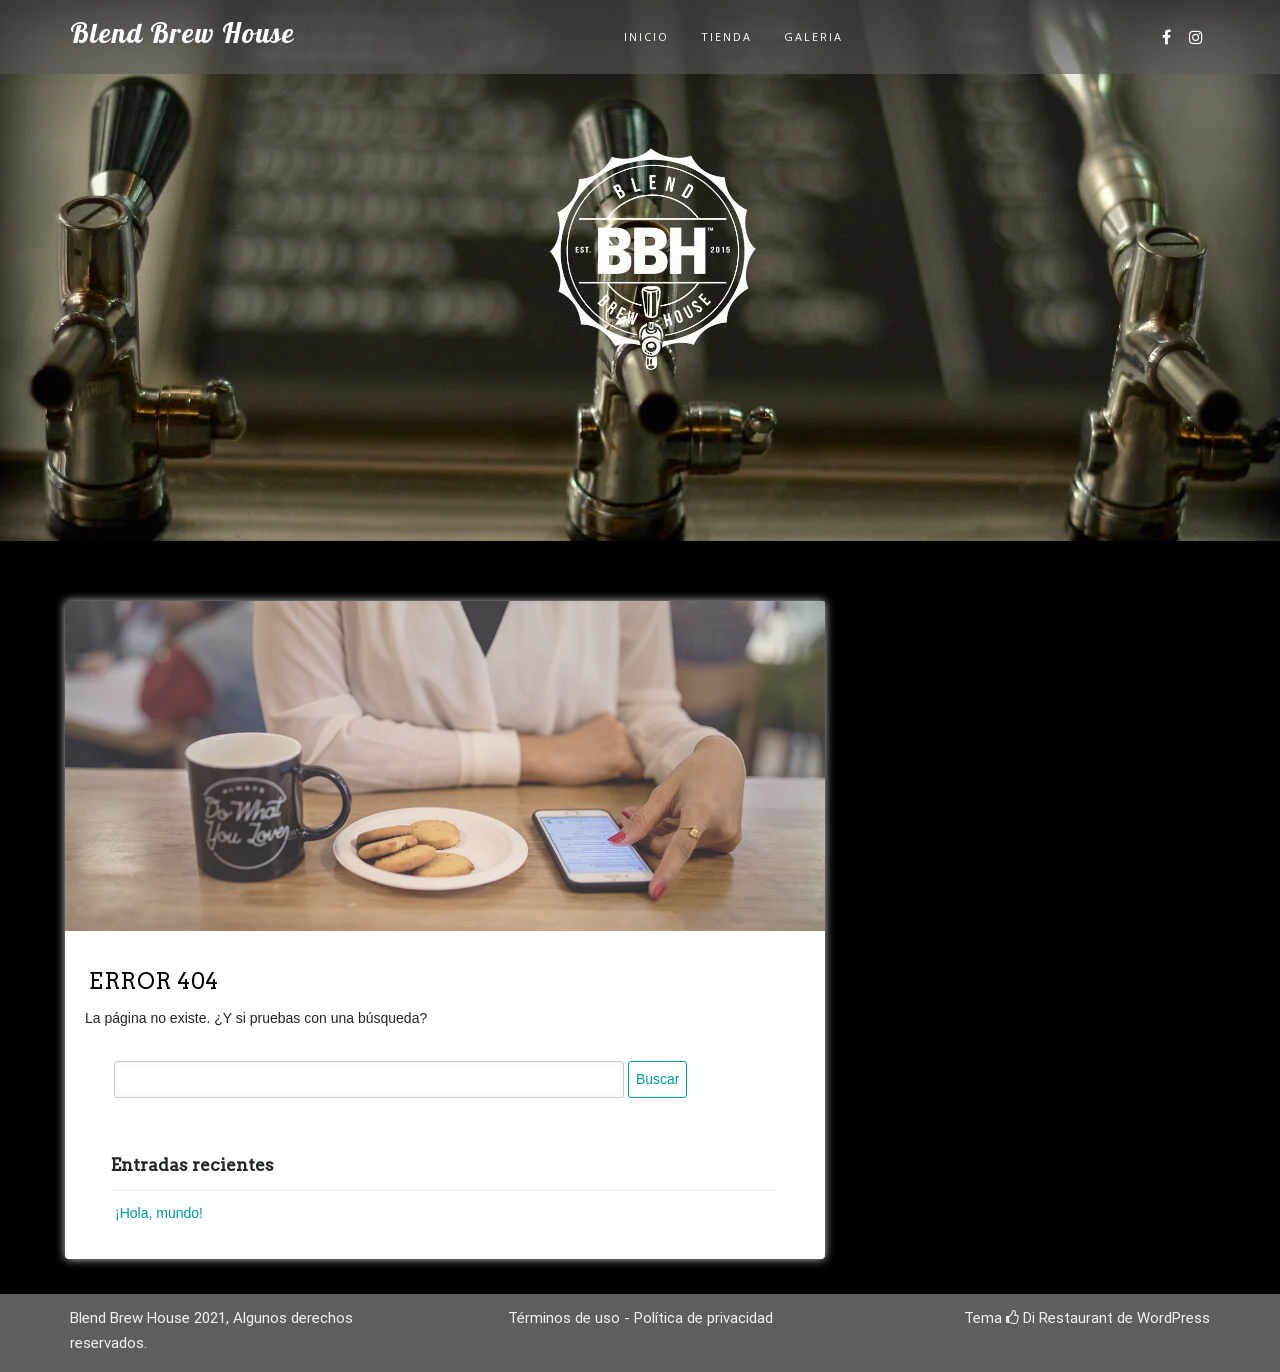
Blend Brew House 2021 (148, 1318)
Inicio (646, 36)
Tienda (726, 36)
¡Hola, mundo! (159, 1213)
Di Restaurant (1059, 1318)
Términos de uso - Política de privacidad (640, 1318)
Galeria (813, 36)
